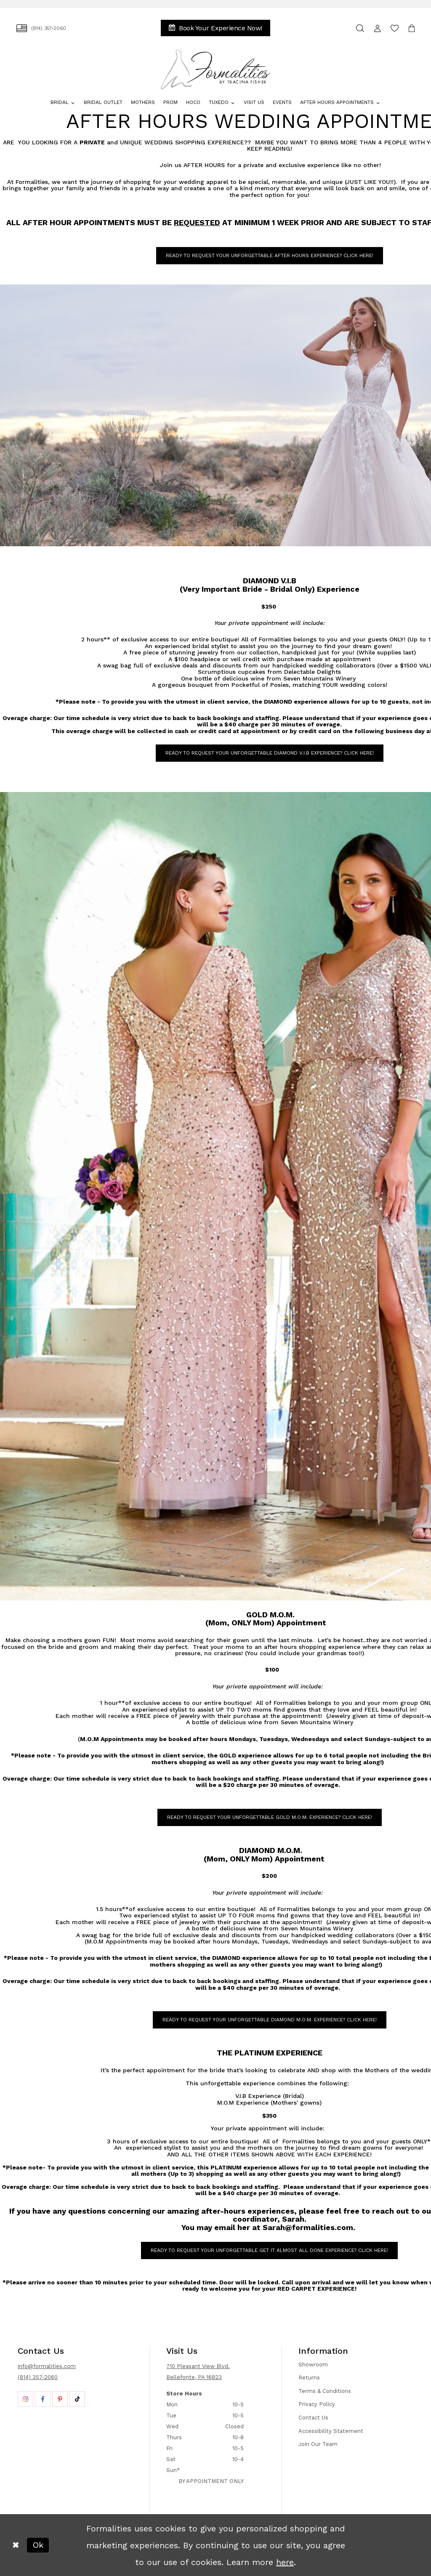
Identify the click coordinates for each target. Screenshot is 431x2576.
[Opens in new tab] (25, 2399)
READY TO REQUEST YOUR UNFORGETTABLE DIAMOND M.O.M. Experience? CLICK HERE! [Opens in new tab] (269, 2020)
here (285, 2562)
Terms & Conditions (324, 2391)
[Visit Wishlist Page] (395, 28)
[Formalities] (215, 69)
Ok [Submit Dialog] (38, 2545)
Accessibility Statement (330, 2431)
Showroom (313, 2364)
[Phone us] (41, 28)
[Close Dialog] (16, 2545)
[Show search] (360, 28)
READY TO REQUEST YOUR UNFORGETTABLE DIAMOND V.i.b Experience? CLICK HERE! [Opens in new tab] (269, 753)
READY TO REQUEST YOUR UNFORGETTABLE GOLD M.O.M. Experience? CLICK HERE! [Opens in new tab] (269, 1817)
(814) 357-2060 (38, 2377)
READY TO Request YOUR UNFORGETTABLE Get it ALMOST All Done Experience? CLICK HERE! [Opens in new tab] (269, 2250)
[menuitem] (41, 28)
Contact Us (313, 2417)
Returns (309, 2377)
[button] (377, 28)
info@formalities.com (47, 2366)
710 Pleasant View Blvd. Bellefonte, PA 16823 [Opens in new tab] (198, 2371)
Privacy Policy (316, 2404)
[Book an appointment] (215, 28)
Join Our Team (318, 2444)
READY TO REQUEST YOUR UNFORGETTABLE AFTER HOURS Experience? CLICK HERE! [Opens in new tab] (269, 255)
